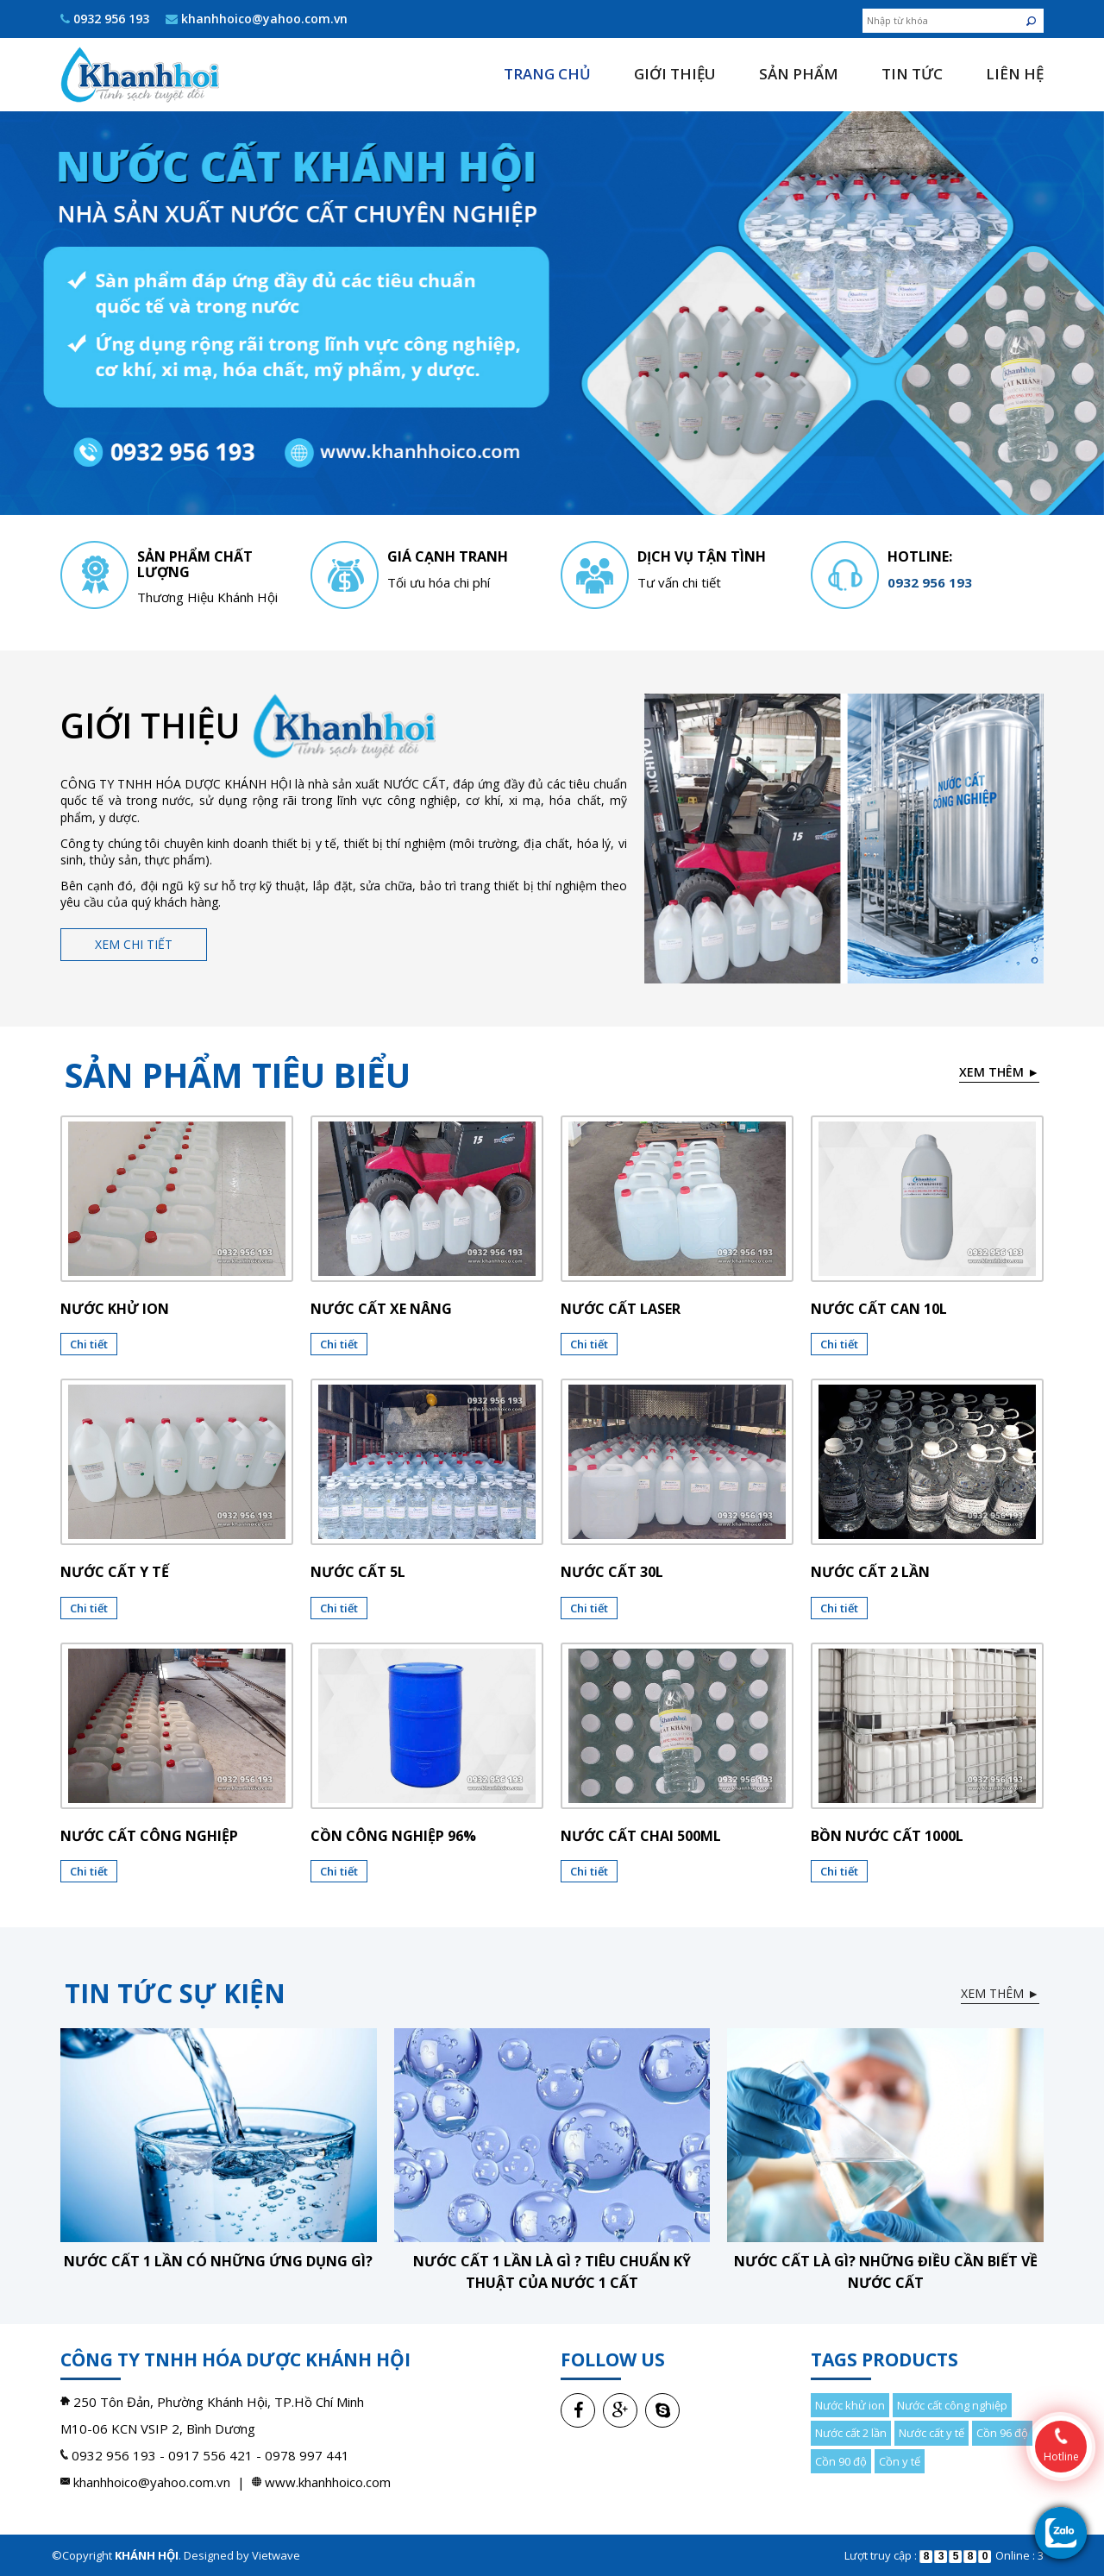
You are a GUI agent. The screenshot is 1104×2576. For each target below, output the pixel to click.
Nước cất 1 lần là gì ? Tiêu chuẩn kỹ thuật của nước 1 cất (552, 2272)
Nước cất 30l (612, 1571)
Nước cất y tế (114, 1571)
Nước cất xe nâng (381, 1308)
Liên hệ (1015, 74)
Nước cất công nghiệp (149, 1835)
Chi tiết (89, 1344)
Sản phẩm (798, 74)
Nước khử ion (114, 1308)
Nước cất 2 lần (870, 1571)
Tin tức (912, 74)
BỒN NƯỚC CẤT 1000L (887, 1835)
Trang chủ (547, 74)
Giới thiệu (675, 74)
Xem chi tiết (133, 944)
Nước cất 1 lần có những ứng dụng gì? (218, 2261)
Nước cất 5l (357, 1571)
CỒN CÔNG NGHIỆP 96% (393, 1835)
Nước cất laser (621, 1308)
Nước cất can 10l (879, 1308)
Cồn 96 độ (1002, 2433)
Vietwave (276, 2555)
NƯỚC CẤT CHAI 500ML (641, 1835)
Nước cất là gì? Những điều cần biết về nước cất (886, 2272)
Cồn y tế (899, 2461)
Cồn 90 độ (841, 2461)
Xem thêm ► (999, 1072)
